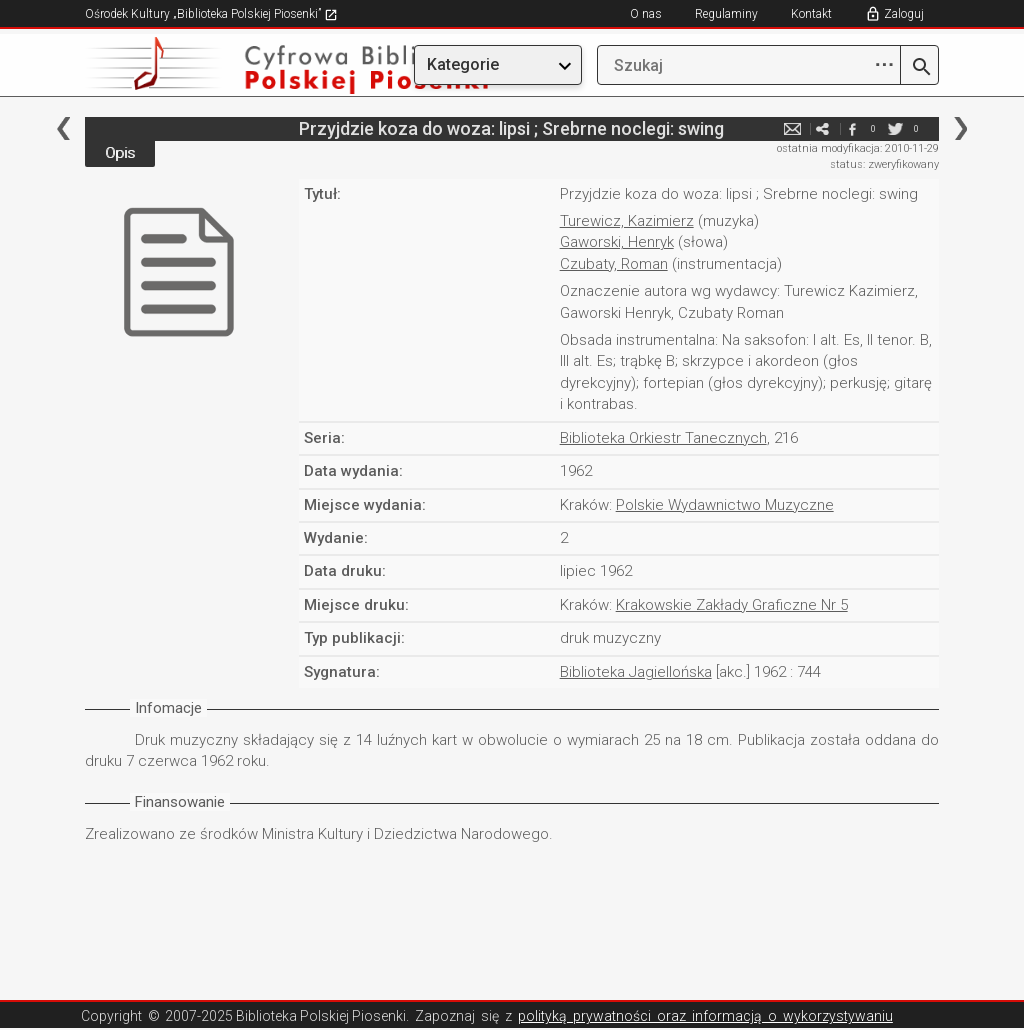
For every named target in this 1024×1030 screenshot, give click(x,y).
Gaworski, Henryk (617, 242)
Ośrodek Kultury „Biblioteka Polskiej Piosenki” (211, 14)
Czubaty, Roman (614, 264)
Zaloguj (904, 14)
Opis (120, 153)
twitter (896, 128)
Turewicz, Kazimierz (627, 221)
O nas (646, 14)
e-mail (793, 128)
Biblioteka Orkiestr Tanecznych (663, 438)
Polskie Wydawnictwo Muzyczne (725, 505)
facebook (853, 128)
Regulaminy (726, 14)
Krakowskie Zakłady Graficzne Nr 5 (732, 605)
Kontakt (811, 14)
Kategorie (463, 64)
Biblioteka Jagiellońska (636, 672)
